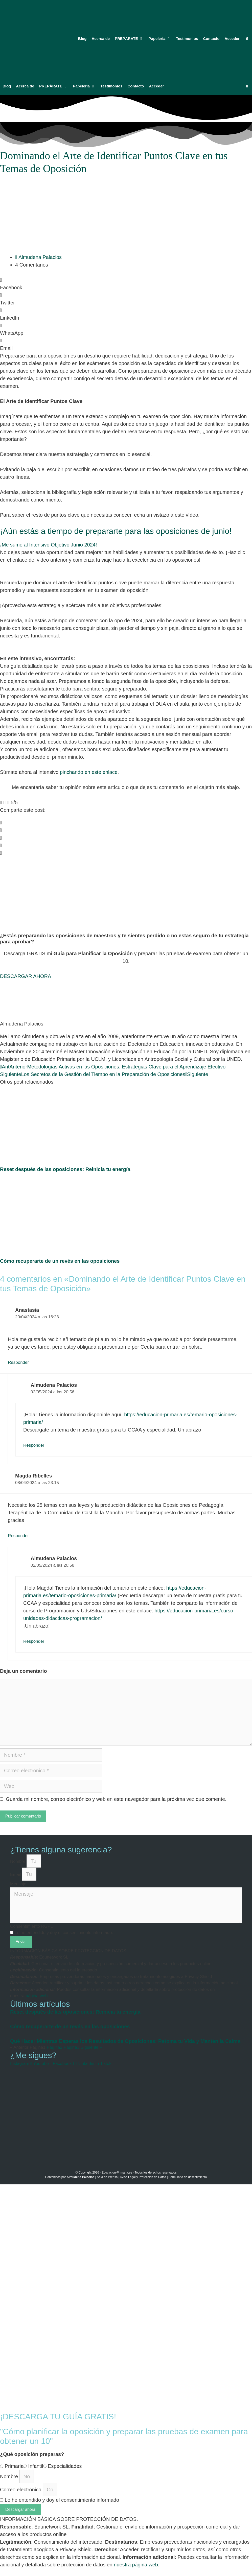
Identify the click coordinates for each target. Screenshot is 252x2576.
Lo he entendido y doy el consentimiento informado (62, 2500)
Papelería (161, 38)
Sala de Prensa (107, 2177)
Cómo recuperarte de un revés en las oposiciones (60, 1261)
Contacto (211, 38)
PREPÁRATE (130, 38)
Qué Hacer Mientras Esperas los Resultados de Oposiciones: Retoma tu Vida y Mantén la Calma (125, 2041)
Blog (82, 38)
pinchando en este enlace (89, 772)
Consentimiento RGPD (32, 1926)
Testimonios (187, 38)
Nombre (18, 1861)
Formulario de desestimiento (188, 2177)
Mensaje (18, 1883)
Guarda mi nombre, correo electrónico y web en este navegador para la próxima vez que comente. (116, 1799)
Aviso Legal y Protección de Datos (143, 2177)
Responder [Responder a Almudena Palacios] (33, 1445)
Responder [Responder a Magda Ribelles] (18, 1535)
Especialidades (65, 2466)
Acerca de (100, 38)
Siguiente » (91, 2047)
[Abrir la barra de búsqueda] (247, 38)
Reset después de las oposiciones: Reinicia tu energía (65, 1169)
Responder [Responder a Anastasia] (18, 1362)
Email (16, 1874)
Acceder (232, 38)
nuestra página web (136, 2564)
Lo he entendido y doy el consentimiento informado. (64, 1932)
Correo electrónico (21, 2489)
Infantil (35, 2466)
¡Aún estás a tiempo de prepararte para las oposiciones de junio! (116, 531)
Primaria (14, 2466)
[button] (126, 283)
